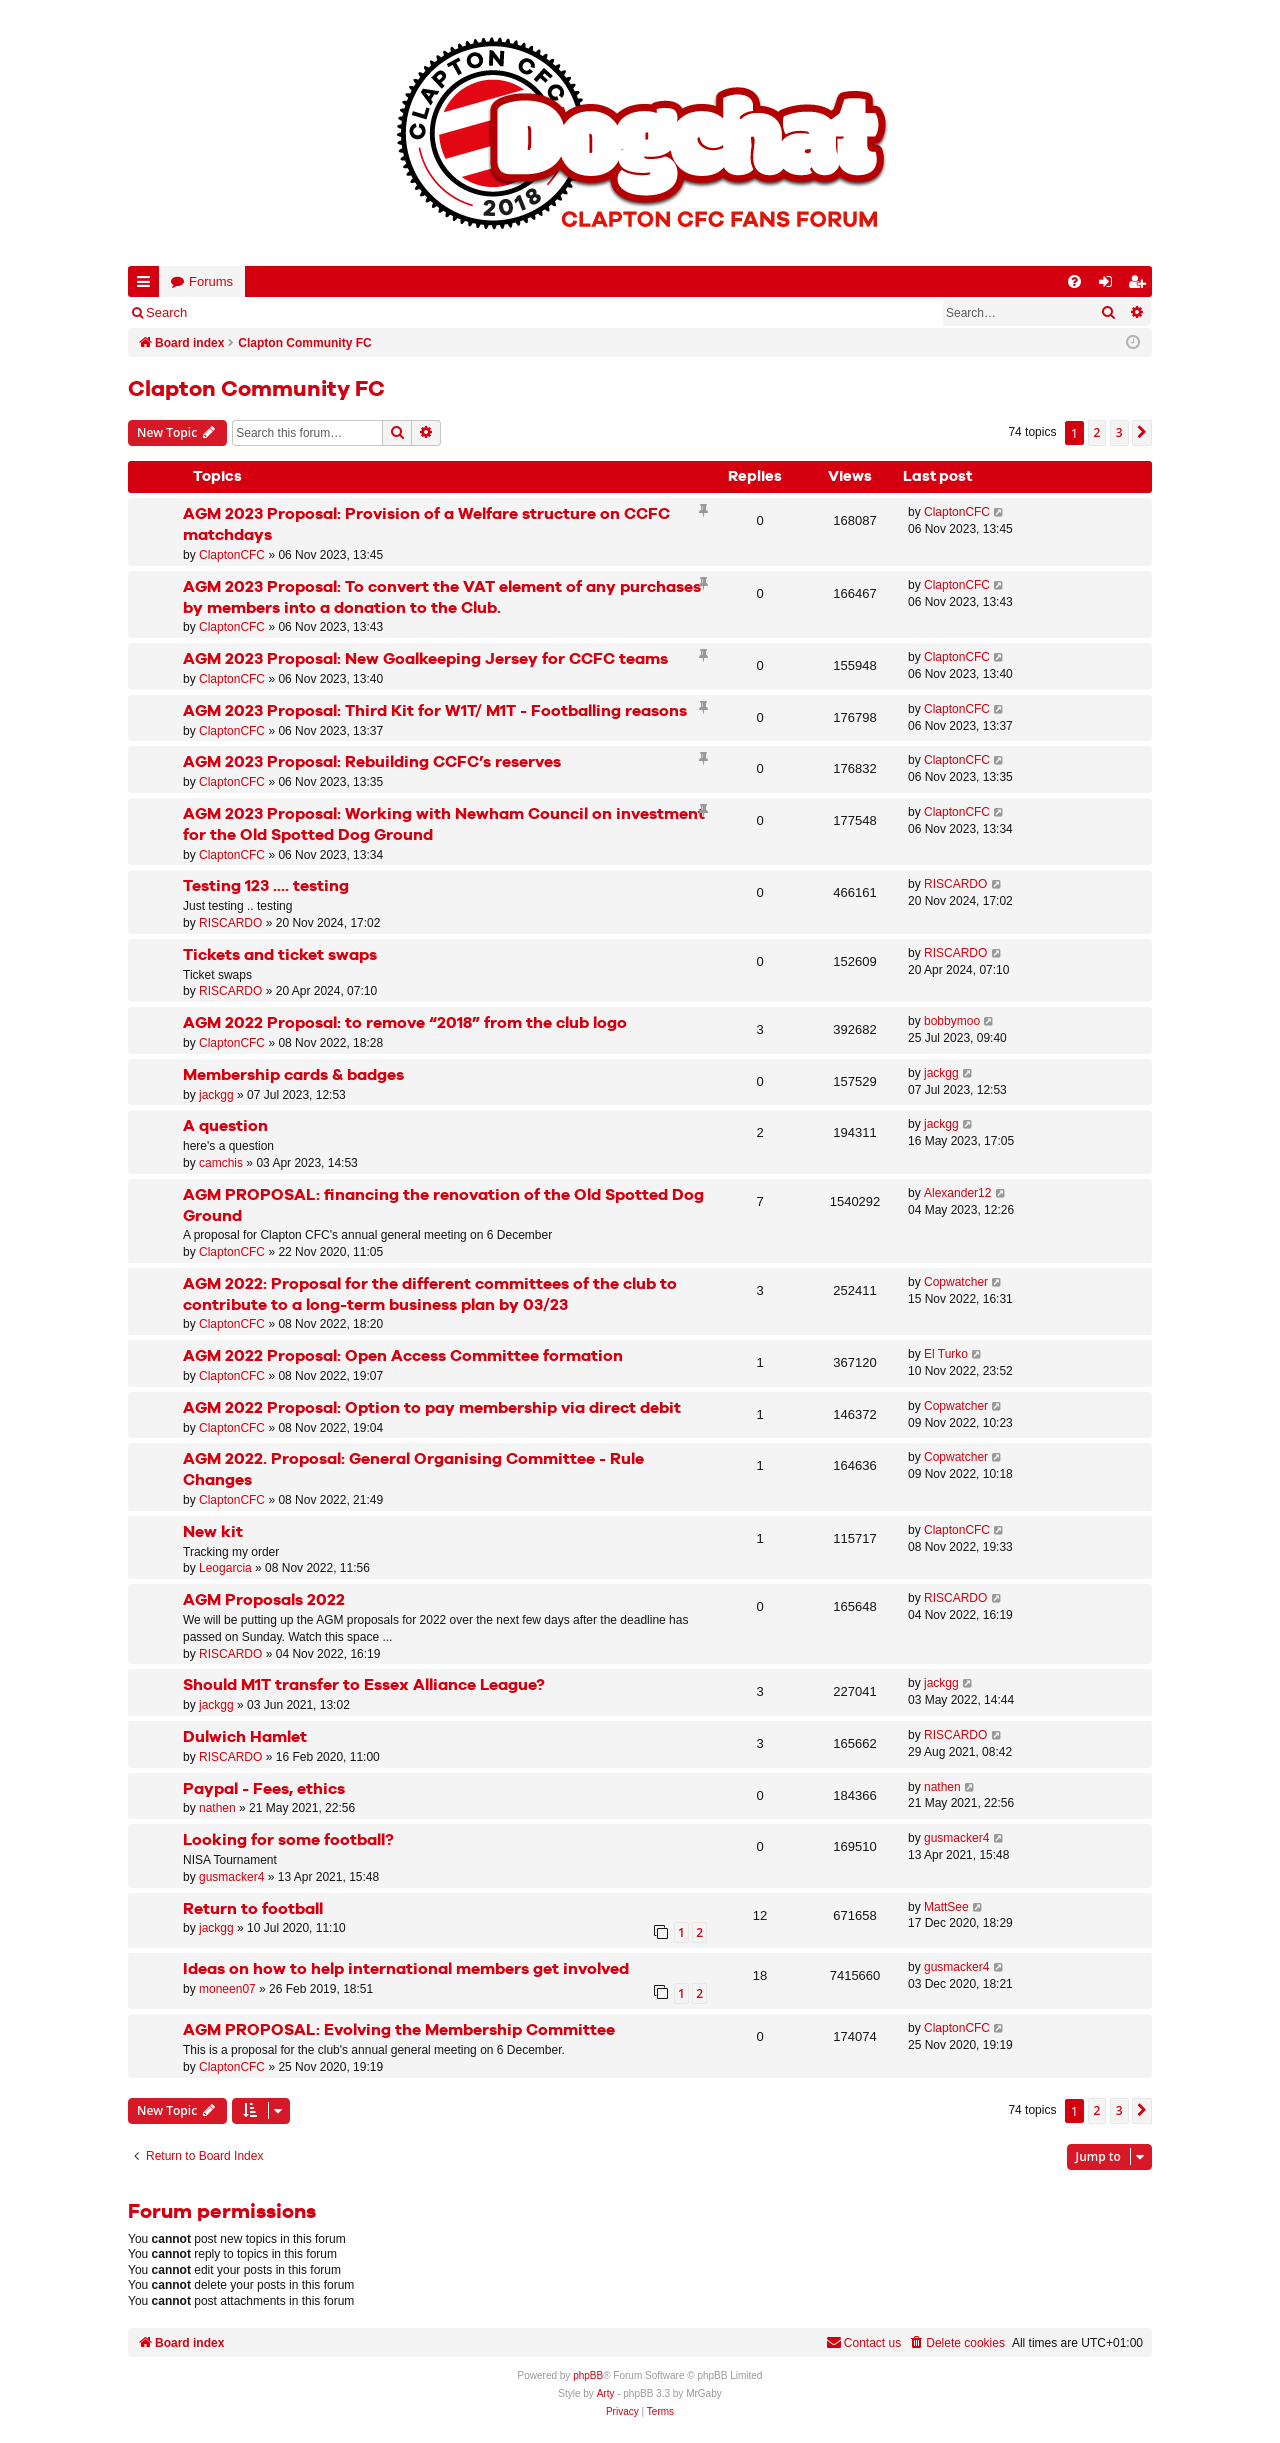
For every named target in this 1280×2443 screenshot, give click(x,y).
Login (233, 312)
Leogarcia (225, 1568)
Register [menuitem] (1141, 285)
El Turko (946, 1354)
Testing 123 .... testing (266, 886)
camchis (221, 1163)
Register (302, 312)
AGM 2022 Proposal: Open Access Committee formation (403, 1356)
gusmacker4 (231, 1877)
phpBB (588, 2375)
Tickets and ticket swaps (280, 955)
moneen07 (227, 1989)
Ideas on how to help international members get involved (406, 1969)
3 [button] (1119, 432)
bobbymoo (952, 1021)
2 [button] (1097, 432)
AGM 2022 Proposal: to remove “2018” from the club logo (405, 1023)
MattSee (946, 1907)
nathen (217, 1808)
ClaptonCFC (232, 555)
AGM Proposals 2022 (264, 1600)
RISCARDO (230, 923)
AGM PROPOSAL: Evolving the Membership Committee (399, 2030)
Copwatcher (956, 1282)
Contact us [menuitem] (863, 2342)
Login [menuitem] (1110, 285)
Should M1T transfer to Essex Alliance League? (364, 1685)
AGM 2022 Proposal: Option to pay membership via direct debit (432, 1408)
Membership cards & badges (293, 1075)
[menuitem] (1074, 281)
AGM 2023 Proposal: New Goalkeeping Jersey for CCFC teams (425, 659)
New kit (213, 1532)
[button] (1142, 433)
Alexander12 (957, 1193)
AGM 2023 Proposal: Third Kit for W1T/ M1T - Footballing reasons (435, 711)
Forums (211, 281)
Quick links (147, 285)
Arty (606, 2393)
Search (166, 312)
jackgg (216, 1095)
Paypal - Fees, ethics (264, 1789)
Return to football (253, 1909)
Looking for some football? (288, 1840)
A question (225, 1126)
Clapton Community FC (256, 390)
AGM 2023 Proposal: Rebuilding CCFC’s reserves (372, 762)
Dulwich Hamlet (245, 1737)
